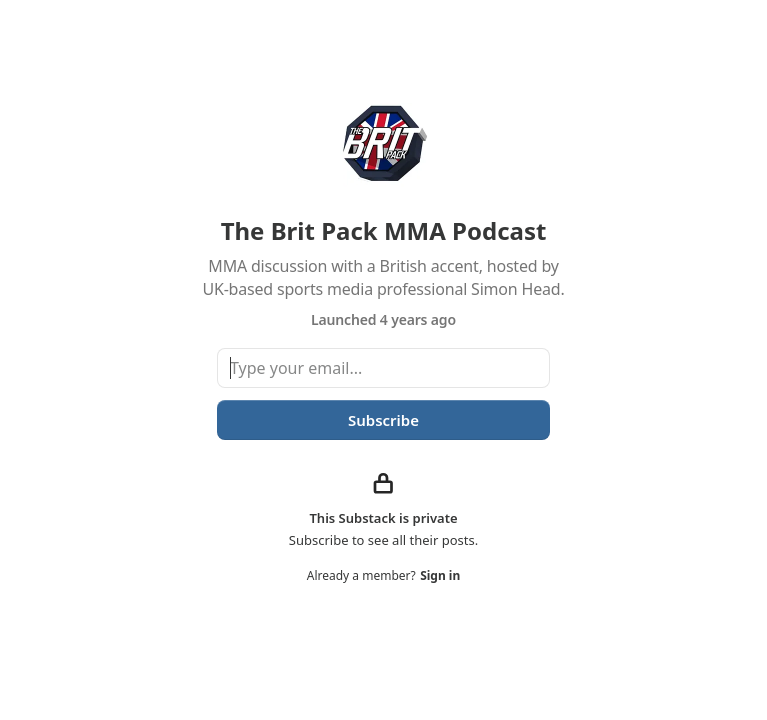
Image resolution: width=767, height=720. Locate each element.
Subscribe (383, 420)
